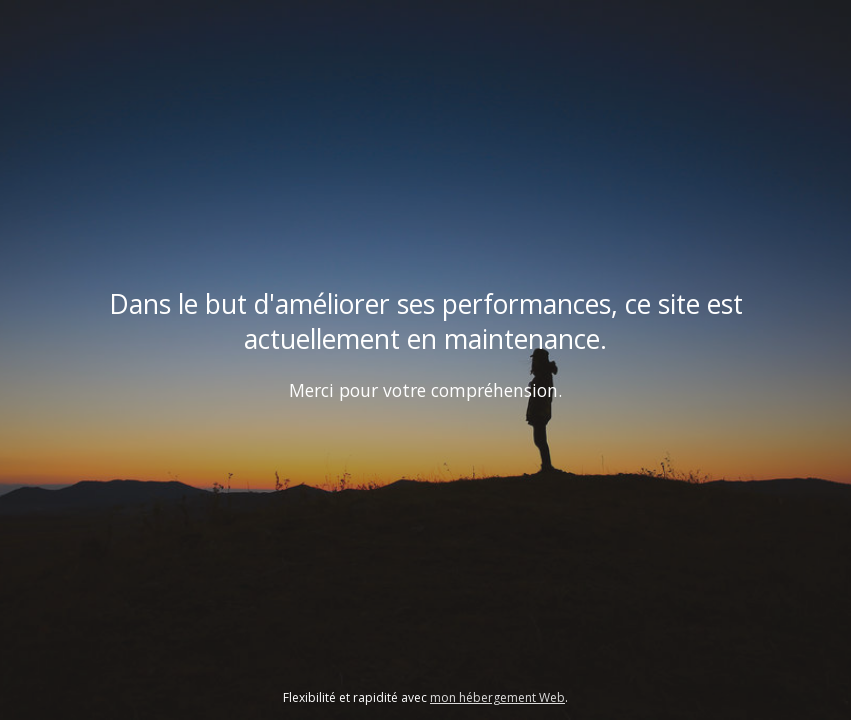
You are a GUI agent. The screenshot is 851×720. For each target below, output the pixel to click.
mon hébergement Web (497, 697)
